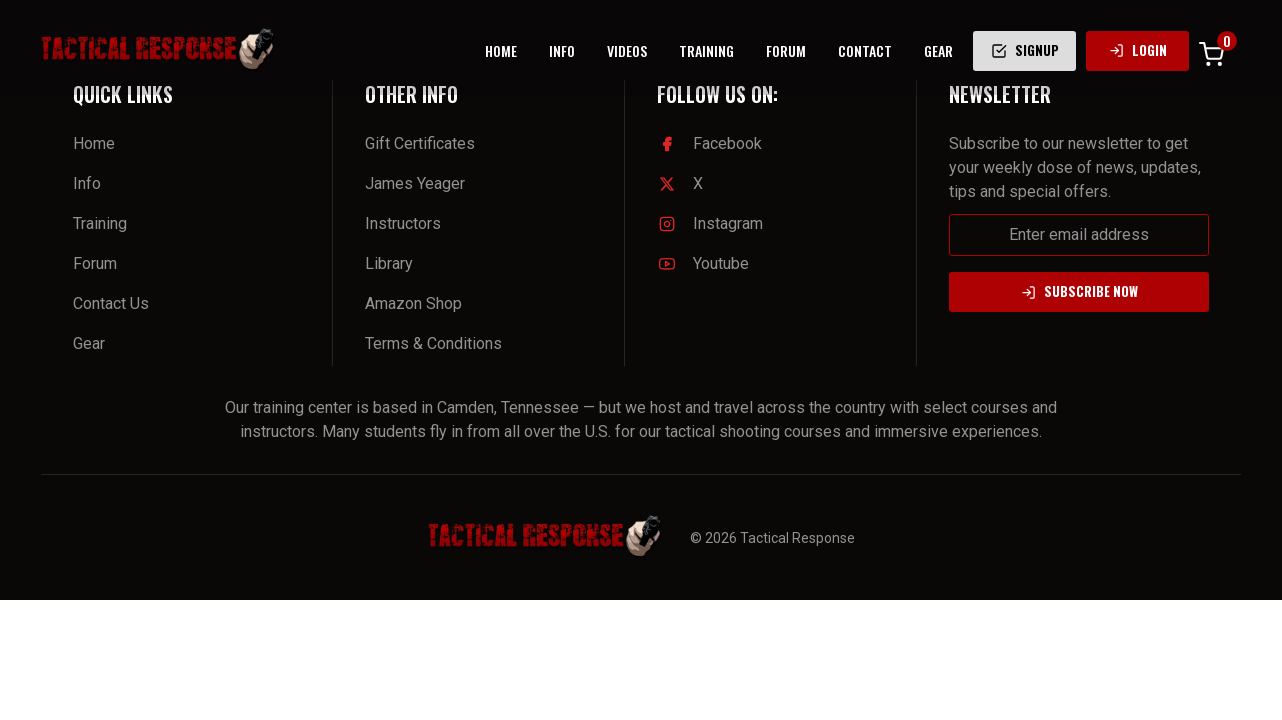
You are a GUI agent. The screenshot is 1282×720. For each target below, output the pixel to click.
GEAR (938, 50)
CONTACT (865, 50)
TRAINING (706, 50)
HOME (501, 50)
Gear (89, 343)
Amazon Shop (413, 303)
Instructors (403, 223)
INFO (562, 50)
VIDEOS (627, 50)
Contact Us (111, 303)
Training (100, 223)
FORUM (786, 50)
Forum (95, 263)
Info (87, 183)
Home (94, 143)
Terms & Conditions (433, 343)
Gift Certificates (420, 143)
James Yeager (415, 183)
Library (389, 263)
